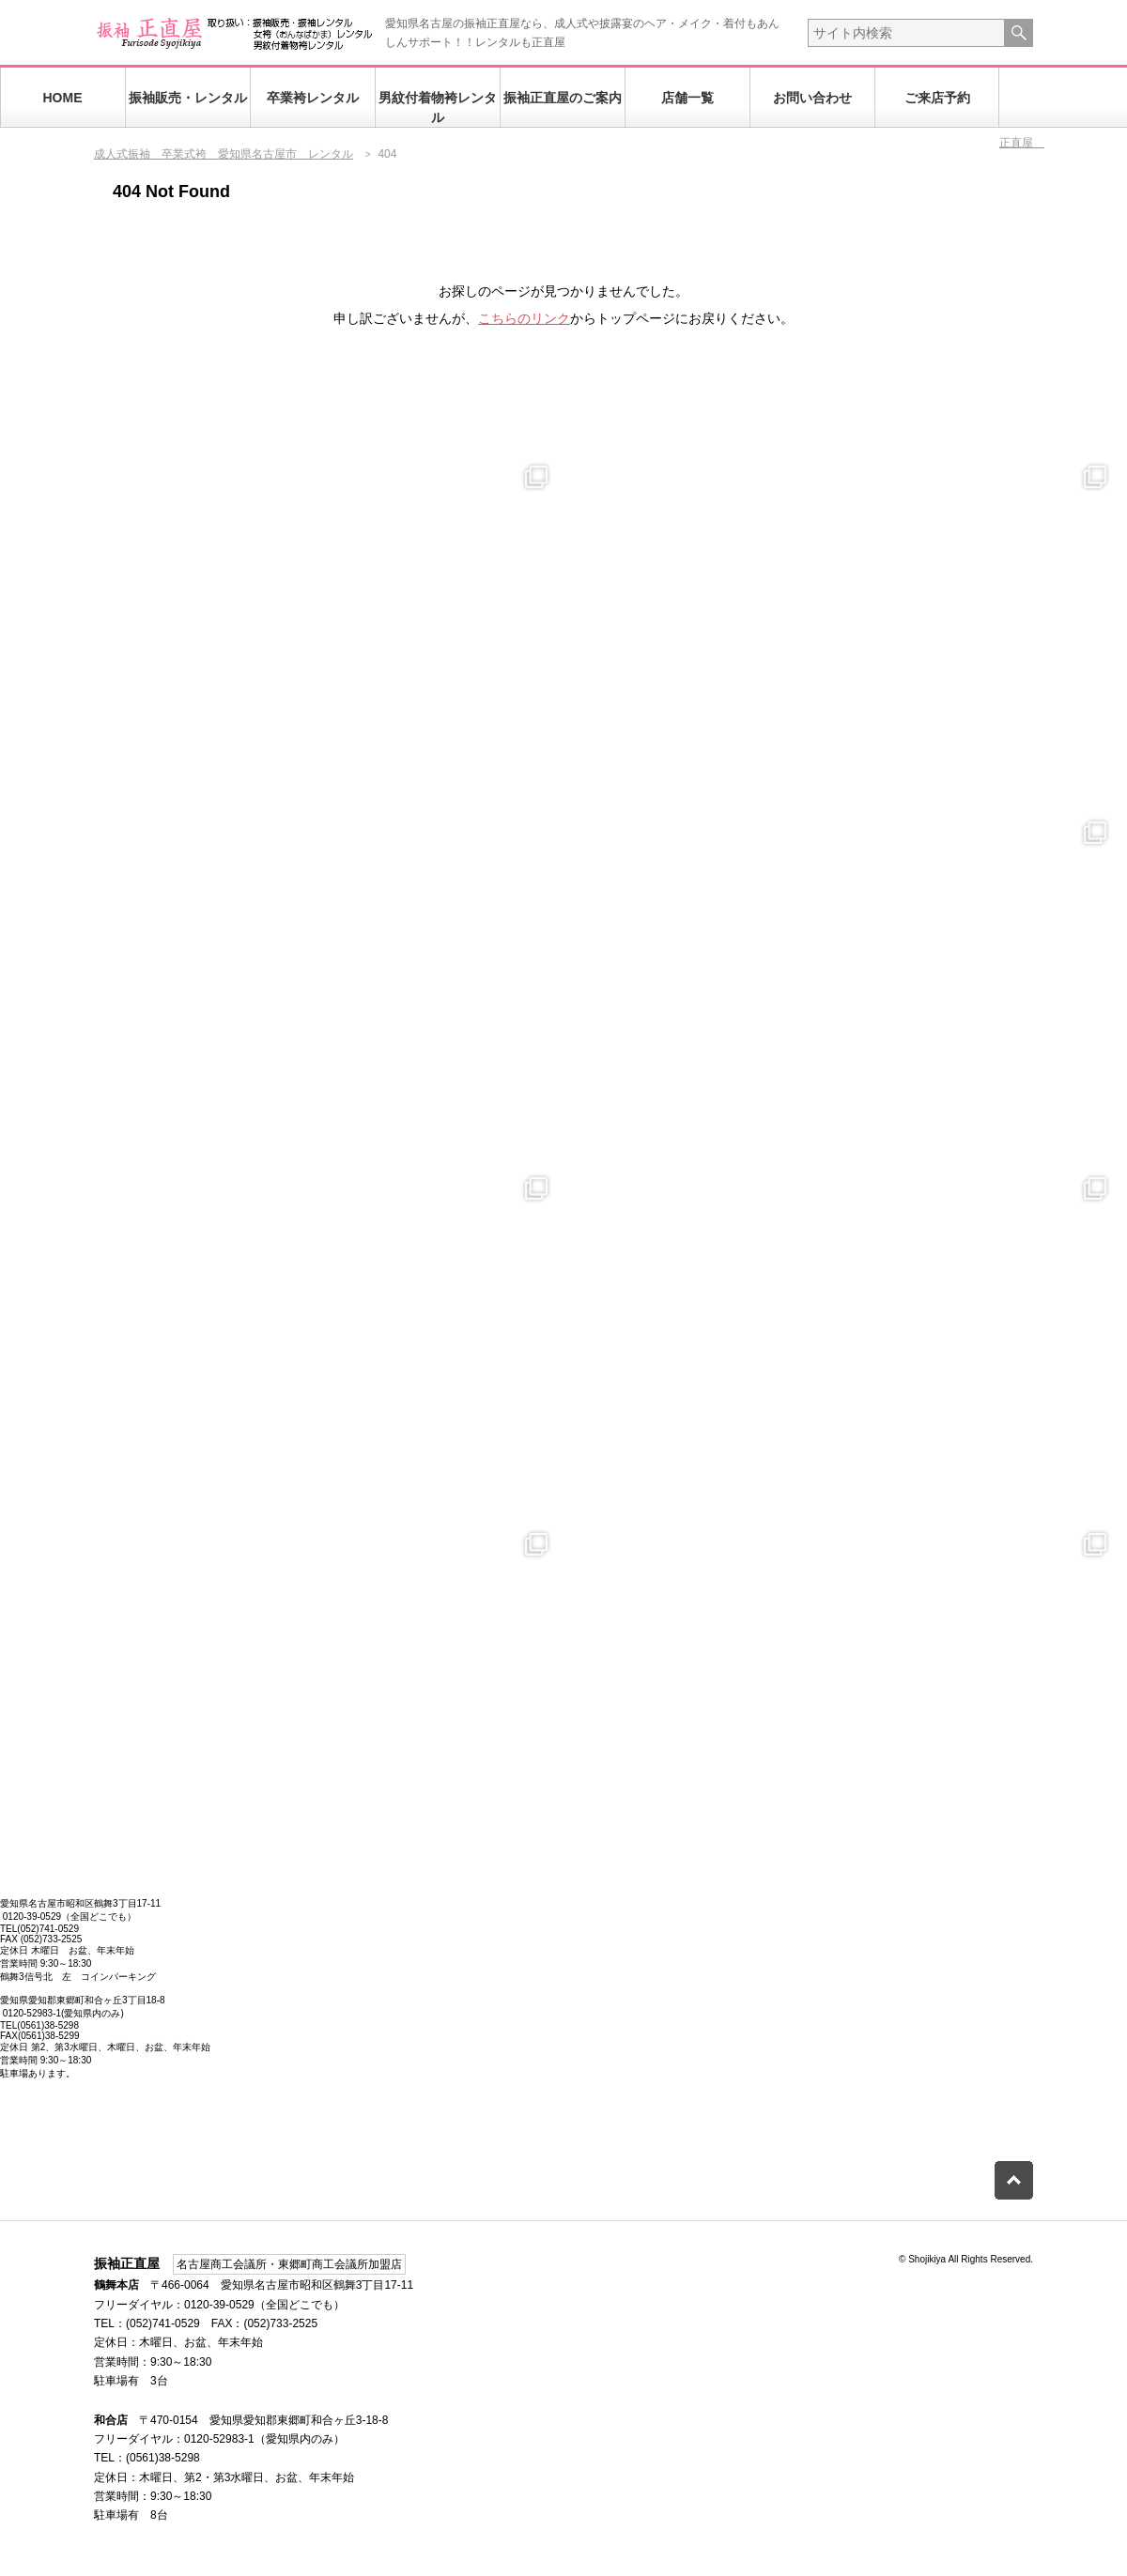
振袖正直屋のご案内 (562, 97)
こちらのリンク (524, 318)
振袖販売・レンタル (188, 97)
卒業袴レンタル (313, 97)
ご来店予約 (937, 97)
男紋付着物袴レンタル (437, 107)
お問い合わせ (812, 97)
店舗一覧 (687, 97)
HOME (63, 97)
